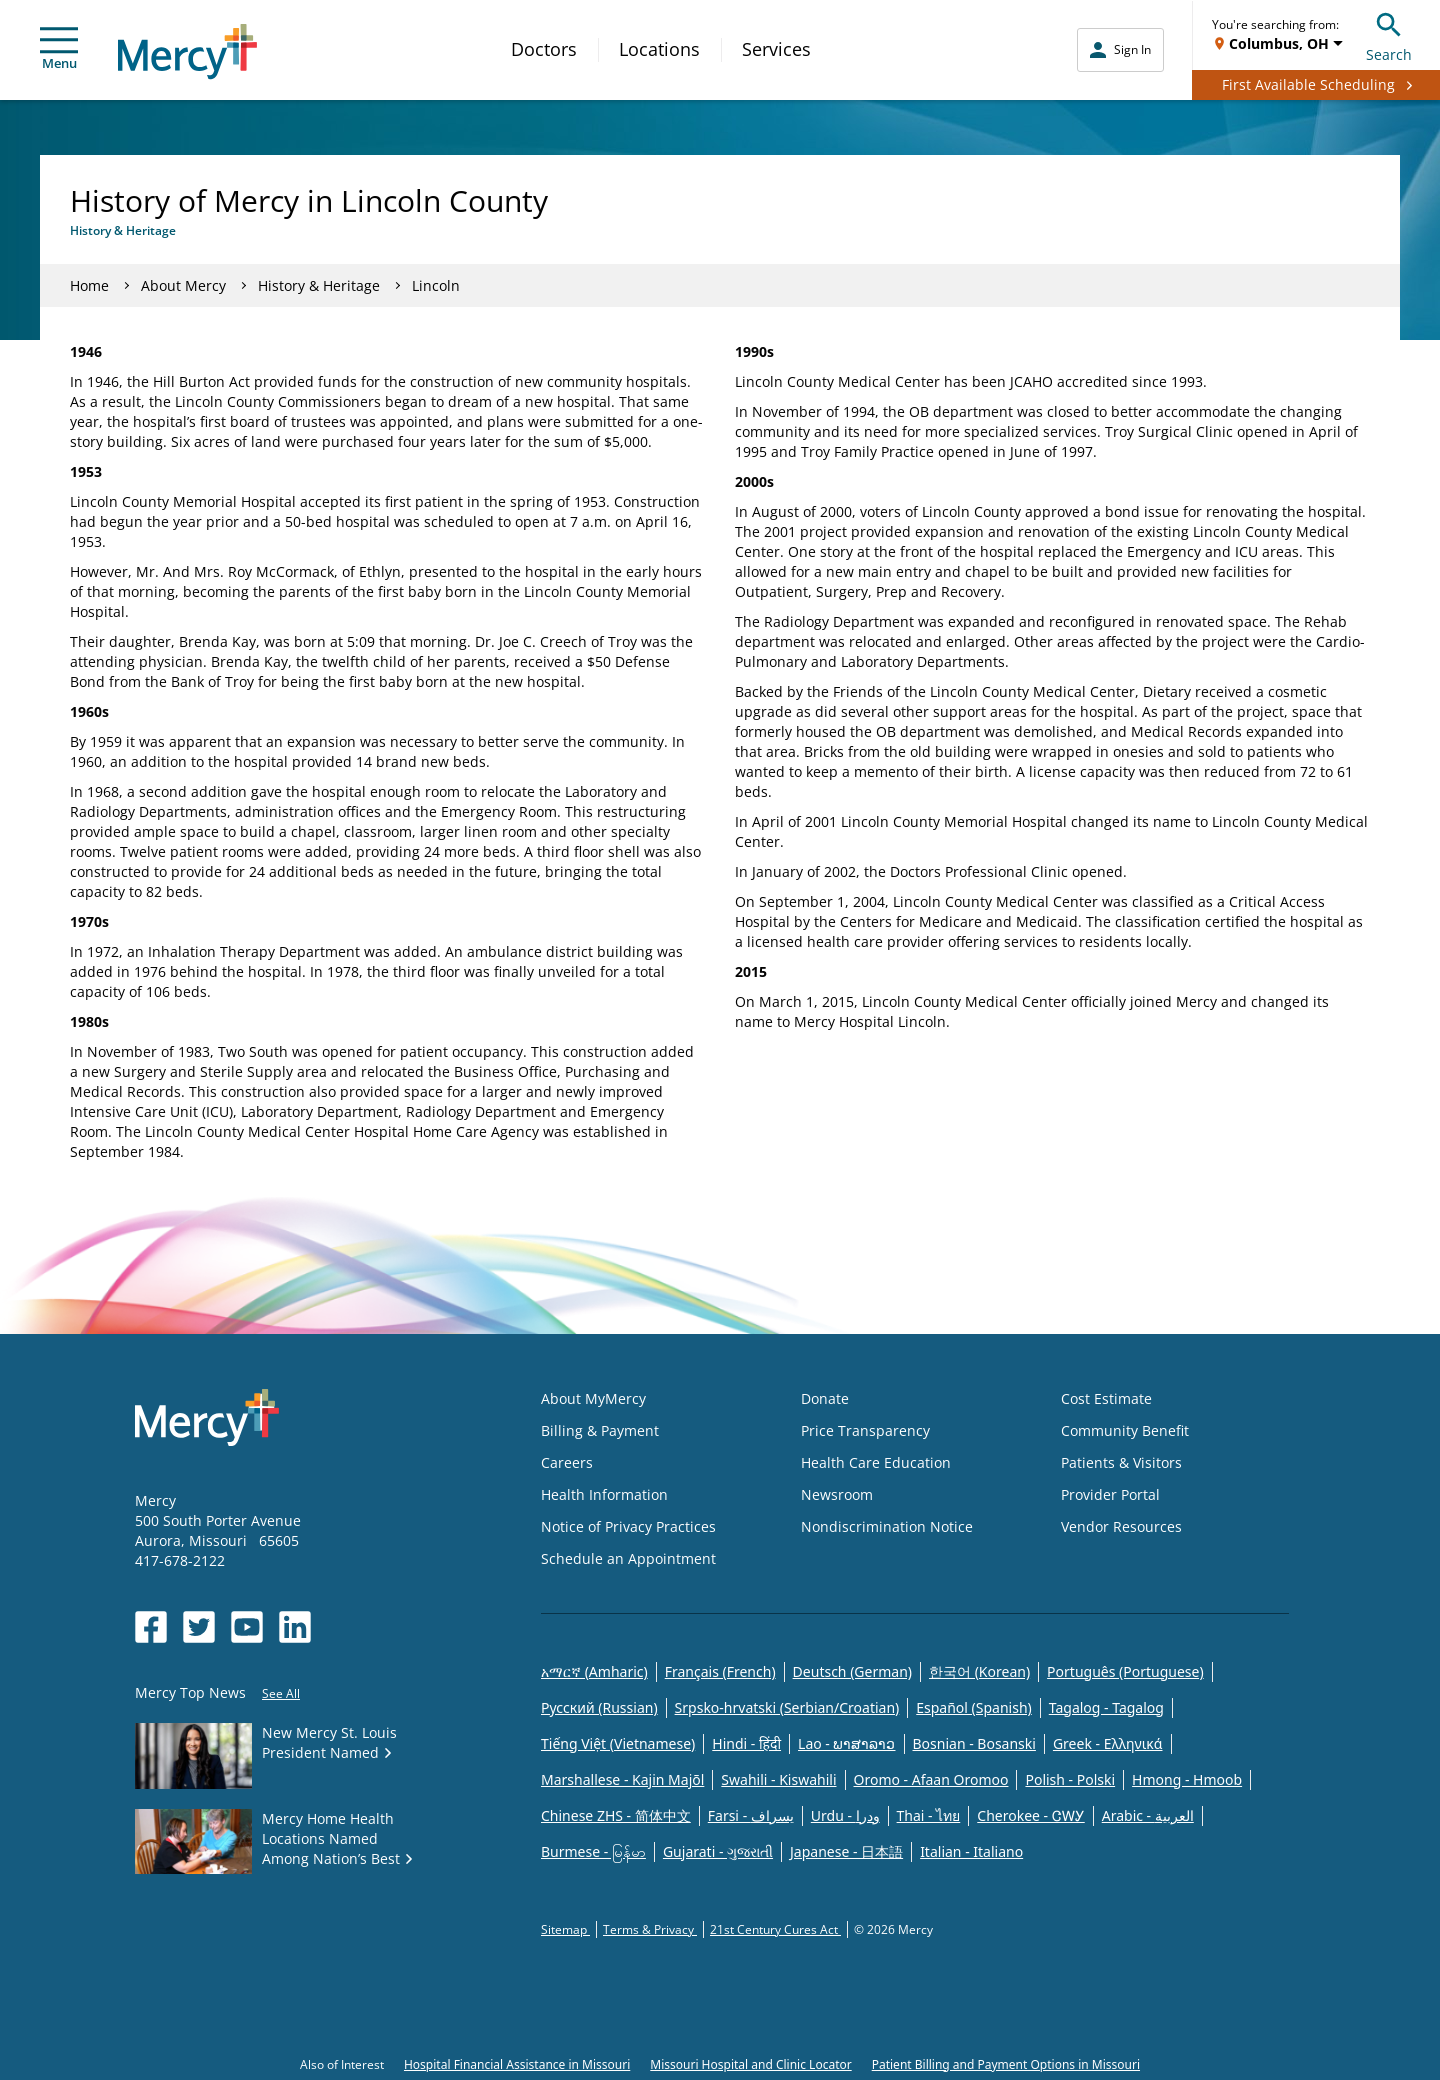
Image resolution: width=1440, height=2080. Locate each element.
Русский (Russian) (599, 1707)
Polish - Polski (1070, 1779)
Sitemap (565, 1929)
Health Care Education (876, 1462)
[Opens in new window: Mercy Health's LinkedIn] (295, 1627)
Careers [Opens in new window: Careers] (567, 1462)
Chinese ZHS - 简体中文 (616, 1815)
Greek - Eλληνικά (1108, 1743)
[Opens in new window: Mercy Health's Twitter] (199, 1627)
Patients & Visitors (1121, 1462)
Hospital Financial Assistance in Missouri (517, 2064)
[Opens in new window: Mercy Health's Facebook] (151, 1627)
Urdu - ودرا (845, 1815)
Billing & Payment (600, 1430)
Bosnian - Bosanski (974, 1743)
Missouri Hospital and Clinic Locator (750, 2064)
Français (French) (720, 1671)
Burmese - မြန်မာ (593, 1851)
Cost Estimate (1106, 1398)
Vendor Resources (1121, 1526)
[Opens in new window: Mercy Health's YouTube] (247, 1627)
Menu (59, 49)
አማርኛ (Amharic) (594, 1671)
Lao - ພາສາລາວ (846, 1743)
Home (89, 285)
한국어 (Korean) (979, 1671)
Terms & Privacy (650, 1929)
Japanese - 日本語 (846, 1851)
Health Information (604, 1494)
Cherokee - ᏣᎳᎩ (1030, 1815)
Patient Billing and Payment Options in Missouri (1006, 2064)
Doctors (544, 49)
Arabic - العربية (1148, 1815)
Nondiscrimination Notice (887, 1526)
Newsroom (837, 1494)
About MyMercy (593, 1398)
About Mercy (183, 285)
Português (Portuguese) (1125, 1671)
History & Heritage (319, 285)
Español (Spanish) (974, 1707)
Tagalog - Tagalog (1106, 1707)
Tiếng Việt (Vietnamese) (618, 1743)
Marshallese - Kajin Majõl (622, 1779)
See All (281, 1693)
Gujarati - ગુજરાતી (718, 1851)
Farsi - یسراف (751, 1815)
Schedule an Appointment (628, 1558)
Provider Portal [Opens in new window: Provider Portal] (1110, 1494)
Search (1389, 34)
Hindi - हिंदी (746, 1743)
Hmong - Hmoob (1187, 1779)
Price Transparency (865, 1430)
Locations (659, 49)
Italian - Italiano (971, 1851)
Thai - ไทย (929, 1815)
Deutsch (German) (852, 1671)
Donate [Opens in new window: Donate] (825, 1398)
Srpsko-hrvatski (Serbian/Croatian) (787, 1707)
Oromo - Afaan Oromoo (931, 1779)
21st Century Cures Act (775, 1929)
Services (776, 49)
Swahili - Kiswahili (778, 1779)
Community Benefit (1125, 1430)
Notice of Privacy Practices (628, 1526)
